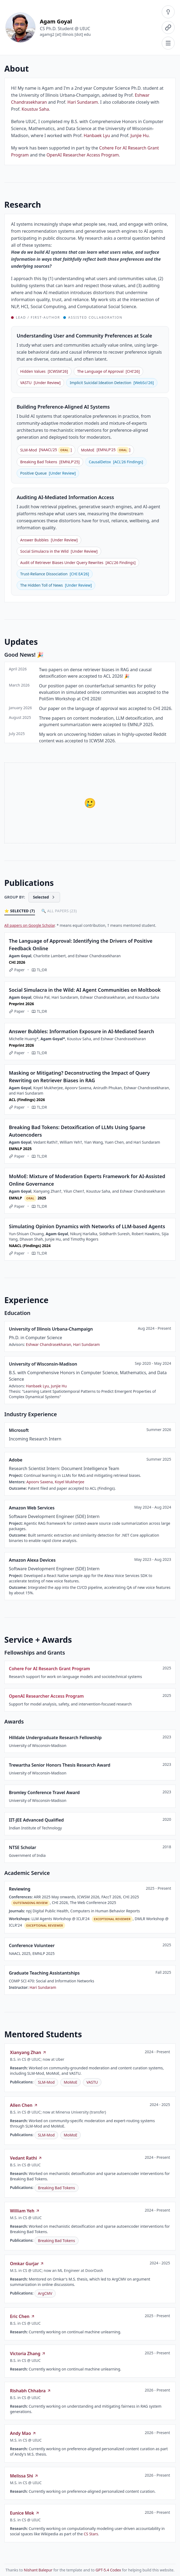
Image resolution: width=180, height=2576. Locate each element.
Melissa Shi (24, 2476)
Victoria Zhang (28, 2353)
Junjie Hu (139, 135)
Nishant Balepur (38, 2569)
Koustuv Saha (35, 109)
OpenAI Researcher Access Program (83, 155)
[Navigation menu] (168, 43)
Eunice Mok (25, 2513)
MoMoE (70, 2082)
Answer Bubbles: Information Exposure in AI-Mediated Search (81, 1031)
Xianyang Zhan (28, 2052)
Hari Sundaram (83, 102)
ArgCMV (45, 2293)
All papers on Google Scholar (29, 925)
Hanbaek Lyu (97, 135)
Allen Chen (24, 2105)
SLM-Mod (46, 2082)
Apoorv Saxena (39, 1481)
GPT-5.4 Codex (108, 2569)
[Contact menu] (168, 27)
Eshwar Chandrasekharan (48, 1344)
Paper (17, 969)
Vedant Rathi (26, 2158)
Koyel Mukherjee (69, 1481)
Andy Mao (23, 2433)
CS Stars (91, 2533)
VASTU (92, 2082)
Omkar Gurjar (27, 2264)
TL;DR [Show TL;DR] (39, 969)
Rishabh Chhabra (30, 2391)
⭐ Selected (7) (19, 910)
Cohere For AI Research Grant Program (49, 1669)
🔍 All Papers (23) (59, 910)
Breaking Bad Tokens (56, 2187)
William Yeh (25, 2211)
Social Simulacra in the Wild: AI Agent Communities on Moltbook (85, 990)
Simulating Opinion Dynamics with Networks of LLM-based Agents (87, 1226)
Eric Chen (22, 2316)
